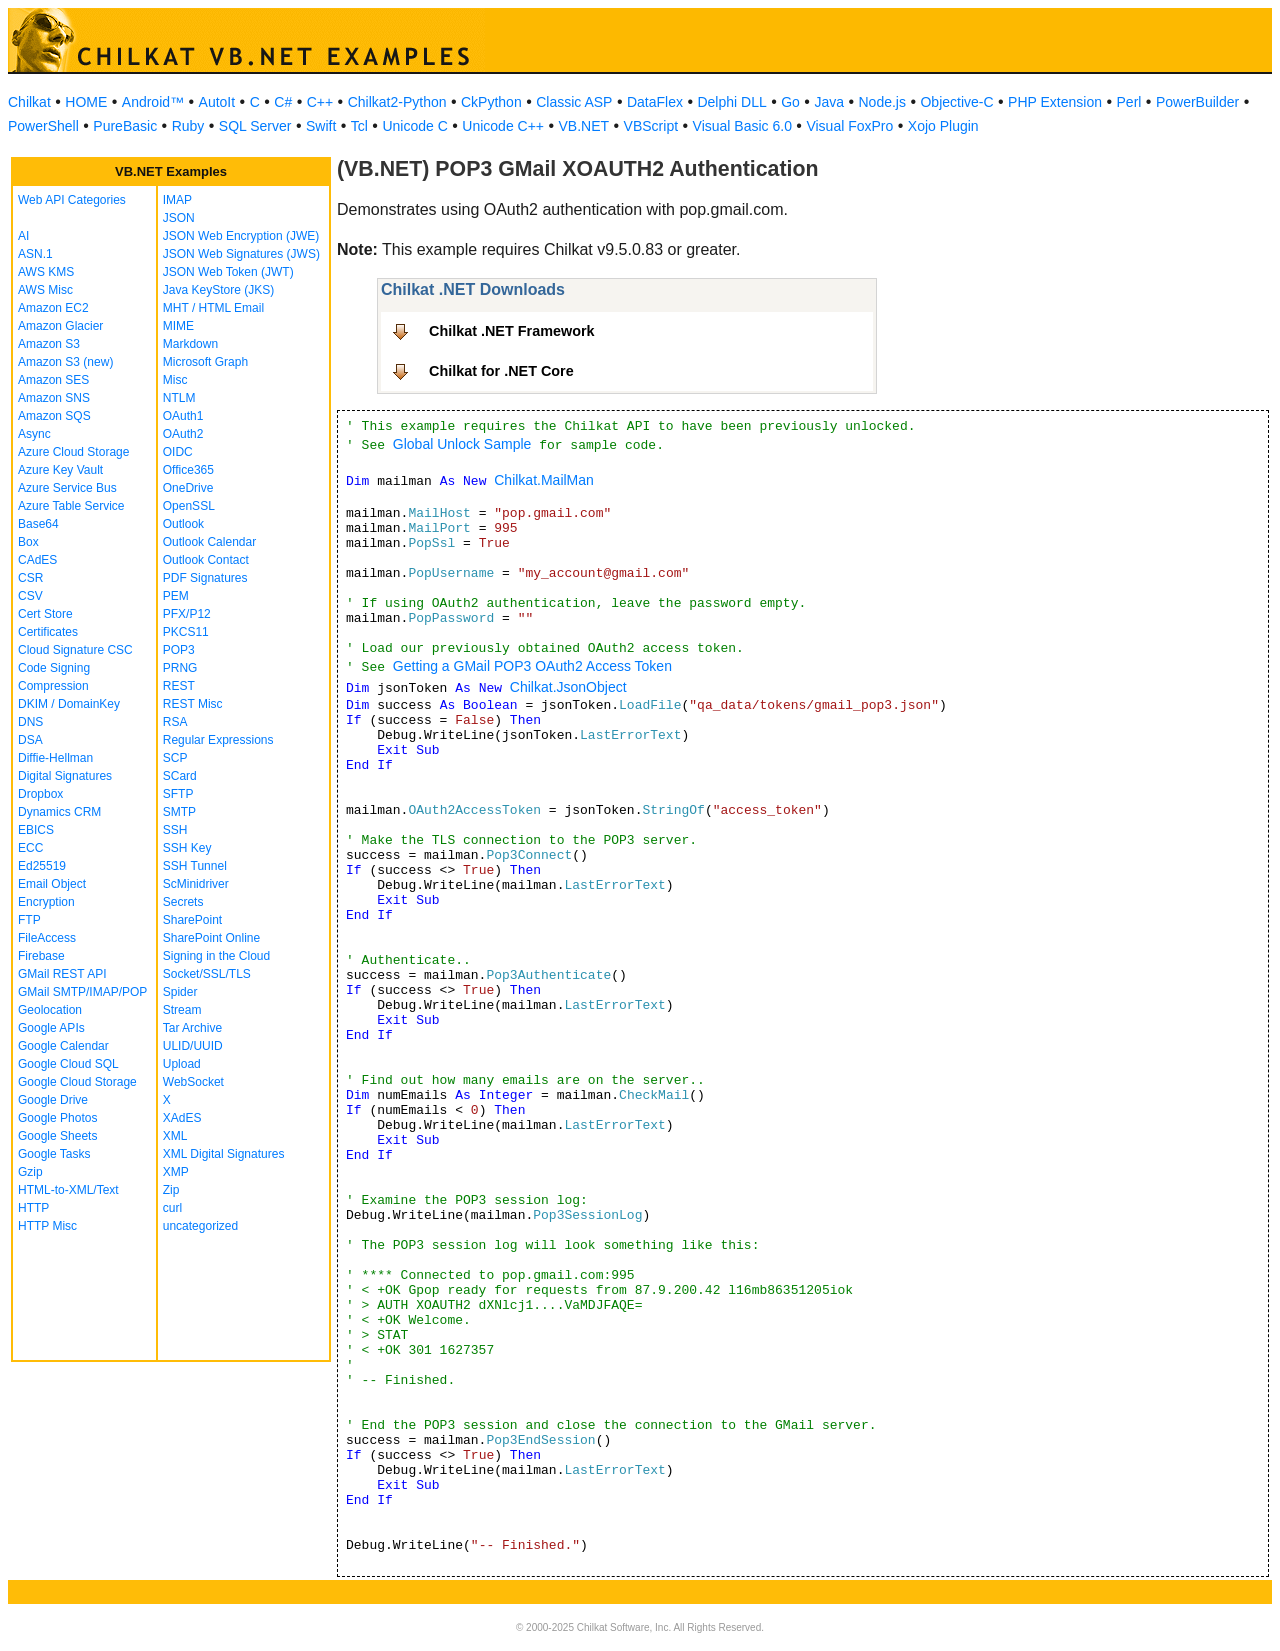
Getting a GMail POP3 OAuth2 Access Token (532, 666)
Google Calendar (63, 1046)
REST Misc (193, 704)
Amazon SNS (54, 398)
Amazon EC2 (53, 308)
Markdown (190, 344)
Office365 (188, 470)
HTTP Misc (47, 1226)
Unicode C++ (503, 126)
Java (829, 102)
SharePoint (192, 920)
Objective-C (956, 102)
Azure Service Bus (67, 488)
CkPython (491, 102)
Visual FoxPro (849, 126)
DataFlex (655, 102)
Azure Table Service (71, 506)
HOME (86, 102)
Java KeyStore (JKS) (218, 290)
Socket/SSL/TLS (207, 974)
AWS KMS (46, 272)
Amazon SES (53, 380)
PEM (176, 596)
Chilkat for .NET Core (501, 371)
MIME (178, 326)
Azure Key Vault (60, 470)
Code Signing (54, 668)
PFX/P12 (187, 614)
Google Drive (53, 1100)
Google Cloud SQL (68, 1064)
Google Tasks (54, 1154)
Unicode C (414, 126)
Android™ (153, 102)
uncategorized (200, 1226)
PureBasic (125, 126)
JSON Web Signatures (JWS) (241, 254)
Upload (182, 1064)
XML (175, 1136)
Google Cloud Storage (77, 1082)
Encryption (46, 902)
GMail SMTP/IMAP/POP (82, 992)
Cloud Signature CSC (75, 650)
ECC (30, 848)
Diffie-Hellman (55, 758)
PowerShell (43, 126)
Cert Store (45, 614)
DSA (30, 740)
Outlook (183, 524)
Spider (180, 992)
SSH (175, 830)
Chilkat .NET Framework (512, 331)
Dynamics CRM (59, 812)
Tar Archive (192, 1028)
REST (179, 686)
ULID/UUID (193, 1046)
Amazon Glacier (60, 326)
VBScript (651, 126)
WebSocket (193, 1082)
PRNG (180, 668)
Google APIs (51, 1028)
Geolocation (50, 1010)
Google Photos (57, 1118)
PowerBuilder (1197, 102)
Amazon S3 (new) (65, 362)
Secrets (183, 902)
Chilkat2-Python (397, 102)
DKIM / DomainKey (69, 704)
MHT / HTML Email (213, 308)
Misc (175, 380)
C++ (320, 102)
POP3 (179, 650)
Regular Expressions (218, 740)
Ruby (188, 126)
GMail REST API (62, 974)
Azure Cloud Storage (73, 452)
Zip (171, 1190)
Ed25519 (42, 866)
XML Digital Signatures (224, 1154)
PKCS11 (186, 632)
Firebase (41, 956)
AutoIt (217, 102)
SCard (180, 776)
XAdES (182, 1118)
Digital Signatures (65, 776)
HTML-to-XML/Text (68, 1190)
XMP (176, 1172)
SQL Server (255, 126)
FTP (29, 920)
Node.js (882, 102)
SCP (175, 758)
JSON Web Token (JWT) (228, 272)
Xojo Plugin (943, 126)
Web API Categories (72, 200)
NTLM (179, 398)
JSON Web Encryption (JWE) (241, 236)
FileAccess (47, 938)
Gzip (30, 1172)
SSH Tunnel (195, 866)
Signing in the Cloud (216, 956)
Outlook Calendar (209, 542)
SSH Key (187, 848)
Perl (1129, 102)
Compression (53, 686)
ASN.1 (35, 254)
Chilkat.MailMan (544, 480)
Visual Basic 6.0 (742, 126)
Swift (321, 126)
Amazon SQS (54, 416)
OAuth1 (183, 416)
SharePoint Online (211, 938)
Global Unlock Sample (462, 444)
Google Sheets (57, 1136)
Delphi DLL (731, 102)
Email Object (52, 884)
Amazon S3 (49, 344)
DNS (30, 722)
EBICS (36, 830)
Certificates (48, 632)
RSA (175, 722)
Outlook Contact (206, 560)
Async (34, 434)
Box (28, 542)
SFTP (178, 794)
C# (283, 102)
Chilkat (29, 102)
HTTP (33, 1208)
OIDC (178, 452)
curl (172, 1208)
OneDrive (188, 488)
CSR (30, 578)
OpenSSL (189, 506)
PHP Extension (1055, 102)
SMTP (179, 812)
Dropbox (40, 794)
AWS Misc (45, 290)
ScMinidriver (196, 884)
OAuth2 (183, 434)
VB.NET (584, 126)
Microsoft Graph (205, 362)
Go (790, 102)
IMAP (177, 200)
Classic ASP (574, 102)
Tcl (359, 126)
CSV (30, 596)
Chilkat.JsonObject (568, 687)
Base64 (38, 524)
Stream (182, 1010)
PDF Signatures (205, 578)
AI (23, 236)
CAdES (37, 560)
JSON (179, 218)
